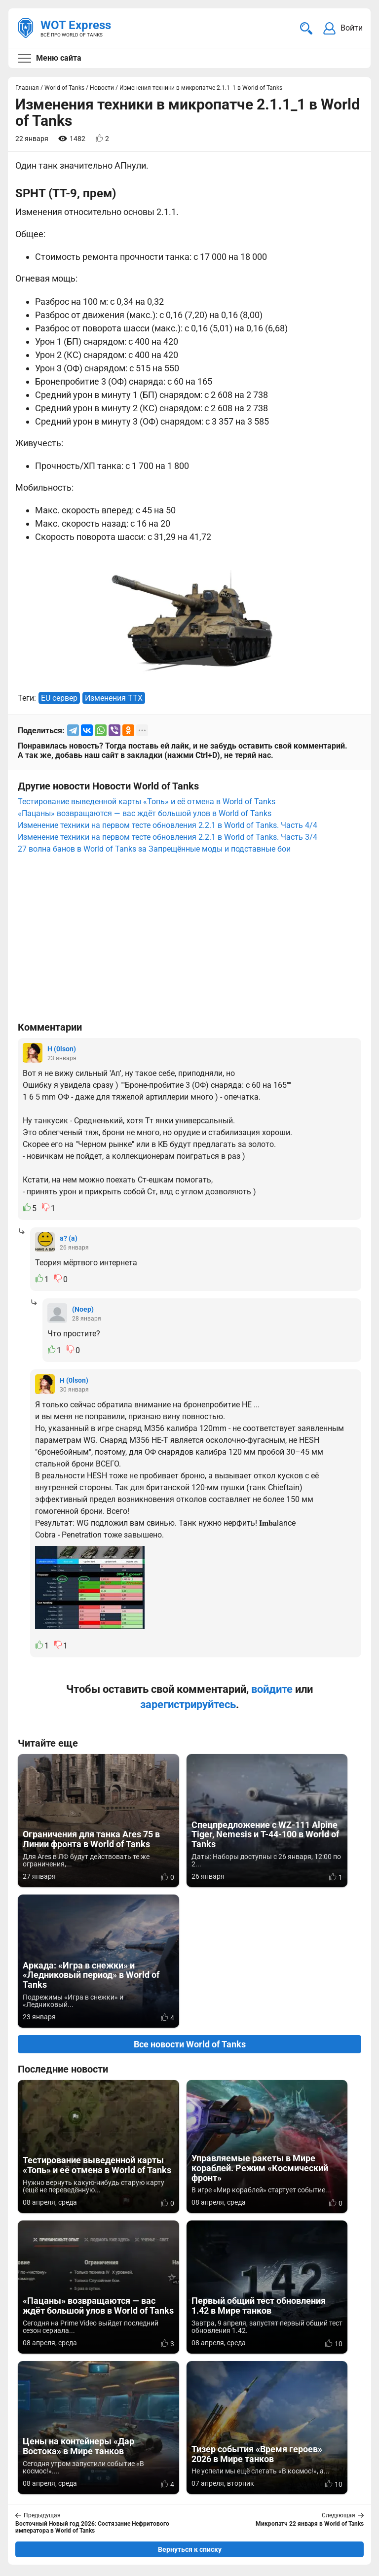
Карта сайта (40, 2554)
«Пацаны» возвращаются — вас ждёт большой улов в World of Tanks (144, 813)
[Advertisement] (189, 942)
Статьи (203, 2483)
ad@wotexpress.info (135, 2483)
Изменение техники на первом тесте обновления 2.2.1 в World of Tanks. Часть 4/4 (167, 825)
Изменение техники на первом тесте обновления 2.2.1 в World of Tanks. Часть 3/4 (167, 837)
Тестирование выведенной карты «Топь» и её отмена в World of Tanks (146, 801)
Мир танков (212, 2471)
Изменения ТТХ (114, 698)
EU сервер (59, 698)
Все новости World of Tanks (190, 1903)
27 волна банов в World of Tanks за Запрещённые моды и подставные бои (154, 849)
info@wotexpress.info (98, 2471)
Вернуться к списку (190, 2268)
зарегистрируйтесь (188, 1704)
